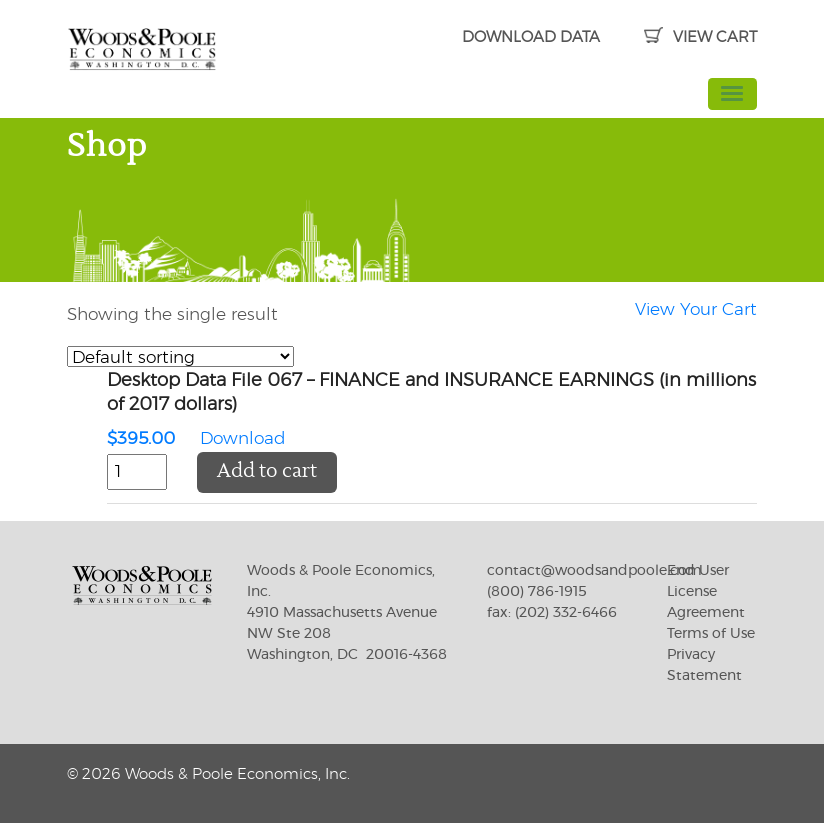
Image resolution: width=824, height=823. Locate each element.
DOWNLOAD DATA (531, 37)
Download (432, 411)
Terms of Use (711, 634)
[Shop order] (180, 356)
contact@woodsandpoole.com (594, 571)
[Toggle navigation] (733, 94)
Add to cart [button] (267, 471)
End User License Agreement (706, 592)
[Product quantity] (137, 472)
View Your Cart (696, 309)
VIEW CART (700, 37)
